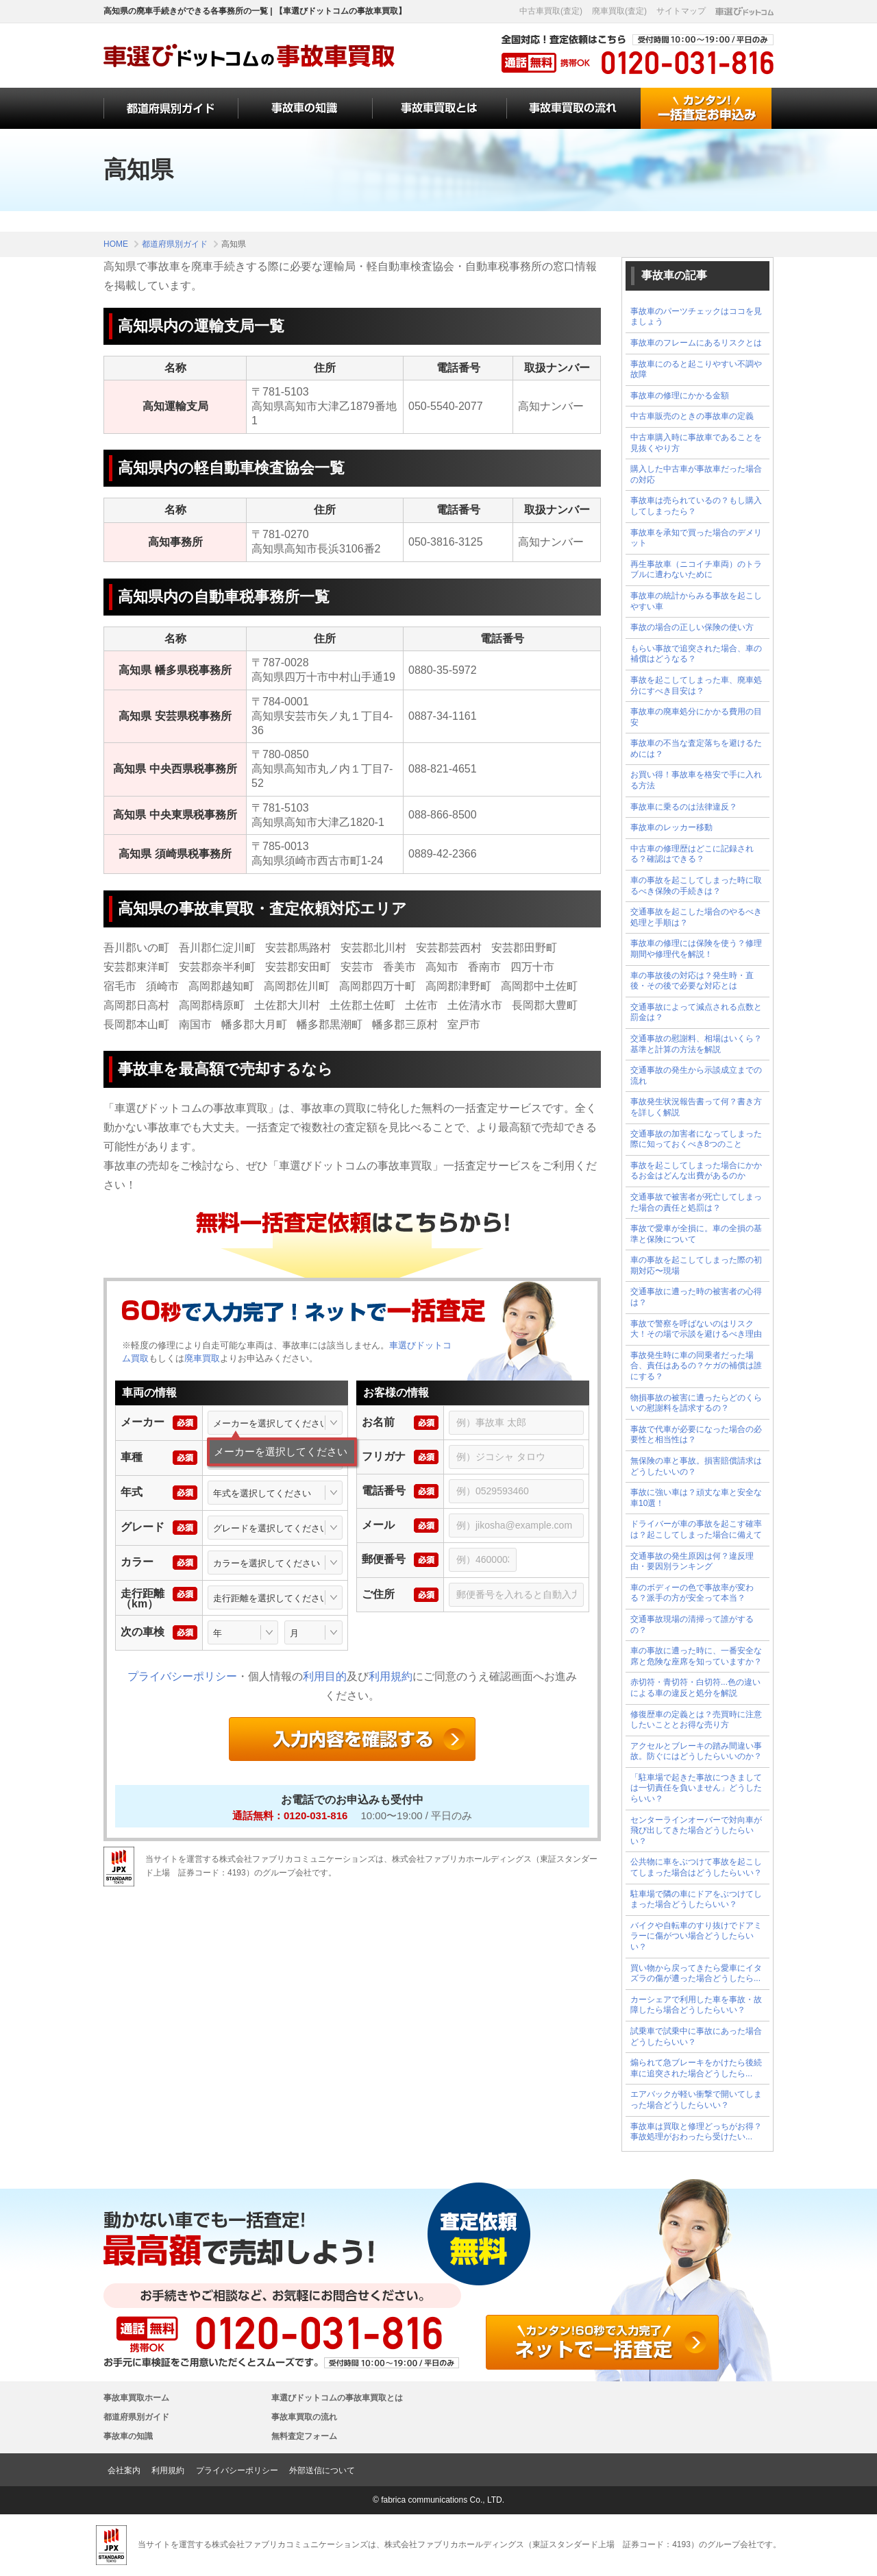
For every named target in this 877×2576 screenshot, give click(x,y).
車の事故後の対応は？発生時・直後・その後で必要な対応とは (692, 981)
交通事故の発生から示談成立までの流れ (696, 1075)
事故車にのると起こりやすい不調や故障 (696, 369)
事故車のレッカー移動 (671, 827)
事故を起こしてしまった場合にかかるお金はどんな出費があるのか (696, 1171)
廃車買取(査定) (619, 11)
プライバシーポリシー (182, 1676)
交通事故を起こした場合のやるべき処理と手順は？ (696, 917)
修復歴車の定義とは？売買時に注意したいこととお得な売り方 (696, 1720)
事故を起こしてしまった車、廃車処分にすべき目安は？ (696, 685)
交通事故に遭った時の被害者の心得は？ (696, 1297)
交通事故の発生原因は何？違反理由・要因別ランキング (692, 1561)
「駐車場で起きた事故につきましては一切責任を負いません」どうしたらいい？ (696, 1788)
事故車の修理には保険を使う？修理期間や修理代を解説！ (696, 948)
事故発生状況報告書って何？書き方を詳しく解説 (696, 1107)
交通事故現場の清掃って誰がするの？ (692, 1624)
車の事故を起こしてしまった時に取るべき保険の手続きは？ (696, 885)
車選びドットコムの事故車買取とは (337, 2398)
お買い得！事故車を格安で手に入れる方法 (696, 780)
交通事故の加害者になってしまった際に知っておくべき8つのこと (696, 1139)
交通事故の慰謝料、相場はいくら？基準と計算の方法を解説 (696, 1044)
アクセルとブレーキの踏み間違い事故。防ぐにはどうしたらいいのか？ (696, 1751)
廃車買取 (202, 1358)
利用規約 (390, 1676)
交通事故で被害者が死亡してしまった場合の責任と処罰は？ (696, 1202)
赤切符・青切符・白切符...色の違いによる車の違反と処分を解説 (695, 1687)
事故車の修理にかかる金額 (679, 395)
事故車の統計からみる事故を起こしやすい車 (696, 601)
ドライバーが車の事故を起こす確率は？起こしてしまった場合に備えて (696, 1529)
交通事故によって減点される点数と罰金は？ (696, 1012)
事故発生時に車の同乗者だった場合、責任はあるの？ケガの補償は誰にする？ (696, 1365)
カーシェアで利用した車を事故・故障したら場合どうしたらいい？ (696, 2005)
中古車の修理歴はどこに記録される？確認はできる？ (692, 854)
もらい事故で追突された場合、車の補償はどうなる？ (696, 654)
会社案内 (124, 2470)
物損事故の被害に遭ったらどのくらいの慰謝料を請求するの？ (696, 1403)
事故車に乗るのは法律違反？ (683, 807)
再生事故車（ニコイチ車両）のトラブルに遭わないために (696, 569)
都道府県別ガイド (136, 2417)
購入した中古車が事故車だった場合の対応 (696, 474)
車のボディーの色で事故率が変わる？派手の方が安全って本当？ (692, 1593)
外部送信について (322, 2470)
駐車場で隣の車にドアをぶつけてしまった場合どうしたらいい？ (696, 1899)
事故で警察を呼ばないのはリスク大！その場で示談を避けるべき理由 (696, 1329)
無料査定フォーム (304, 2436)
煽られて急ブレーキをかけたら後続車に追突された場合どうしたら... (696, 2068)
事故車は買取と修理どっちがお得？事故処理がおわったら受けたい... (696, 2132)
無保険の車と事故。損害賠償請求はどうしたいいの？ (696, 1466)
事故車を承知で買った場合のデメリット (696, 538)
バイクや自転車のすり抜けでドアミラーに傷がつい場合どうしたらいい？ (696, 1936)
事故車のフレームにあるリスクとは (696, 343)
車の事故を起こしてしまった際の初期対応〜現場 (696, 1265)
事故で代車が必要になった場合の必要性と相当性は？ (696, 1434)
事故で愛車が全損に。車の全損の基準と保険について (696, 1234)
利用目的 (325, 1676)
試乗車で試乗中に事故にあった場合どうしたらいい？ (696, 2036)
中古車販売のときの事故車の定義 (692, 416)
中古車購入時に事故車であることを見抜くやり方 (696, 443)
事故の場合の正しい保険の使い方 (692, 627)
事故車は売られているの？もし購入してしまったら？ (696, 506)
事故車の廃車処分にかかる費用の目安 (696, 717)
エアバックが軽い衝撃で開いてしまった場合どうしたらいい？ (696, 2099)
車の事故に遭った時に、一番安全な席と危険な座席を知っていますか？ (696, 1656)
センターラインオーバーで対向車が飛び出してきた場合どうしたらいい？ (696, 1830)
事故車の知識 (128, 2436)
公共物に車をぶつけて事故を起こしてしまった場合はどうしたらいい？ (696, 1867)
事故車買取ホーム (136, 2398)
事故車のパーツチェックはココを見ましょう (696, 316)
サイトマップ (681, 11)
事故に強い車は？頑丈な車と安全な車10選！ (696, 1497)
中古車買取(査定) (550, 11)
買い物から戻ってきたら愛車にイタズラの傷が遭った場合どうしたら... (696, 1973)
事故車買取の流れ (304, 2417)
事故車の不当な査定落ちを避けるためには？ (696, 748)
